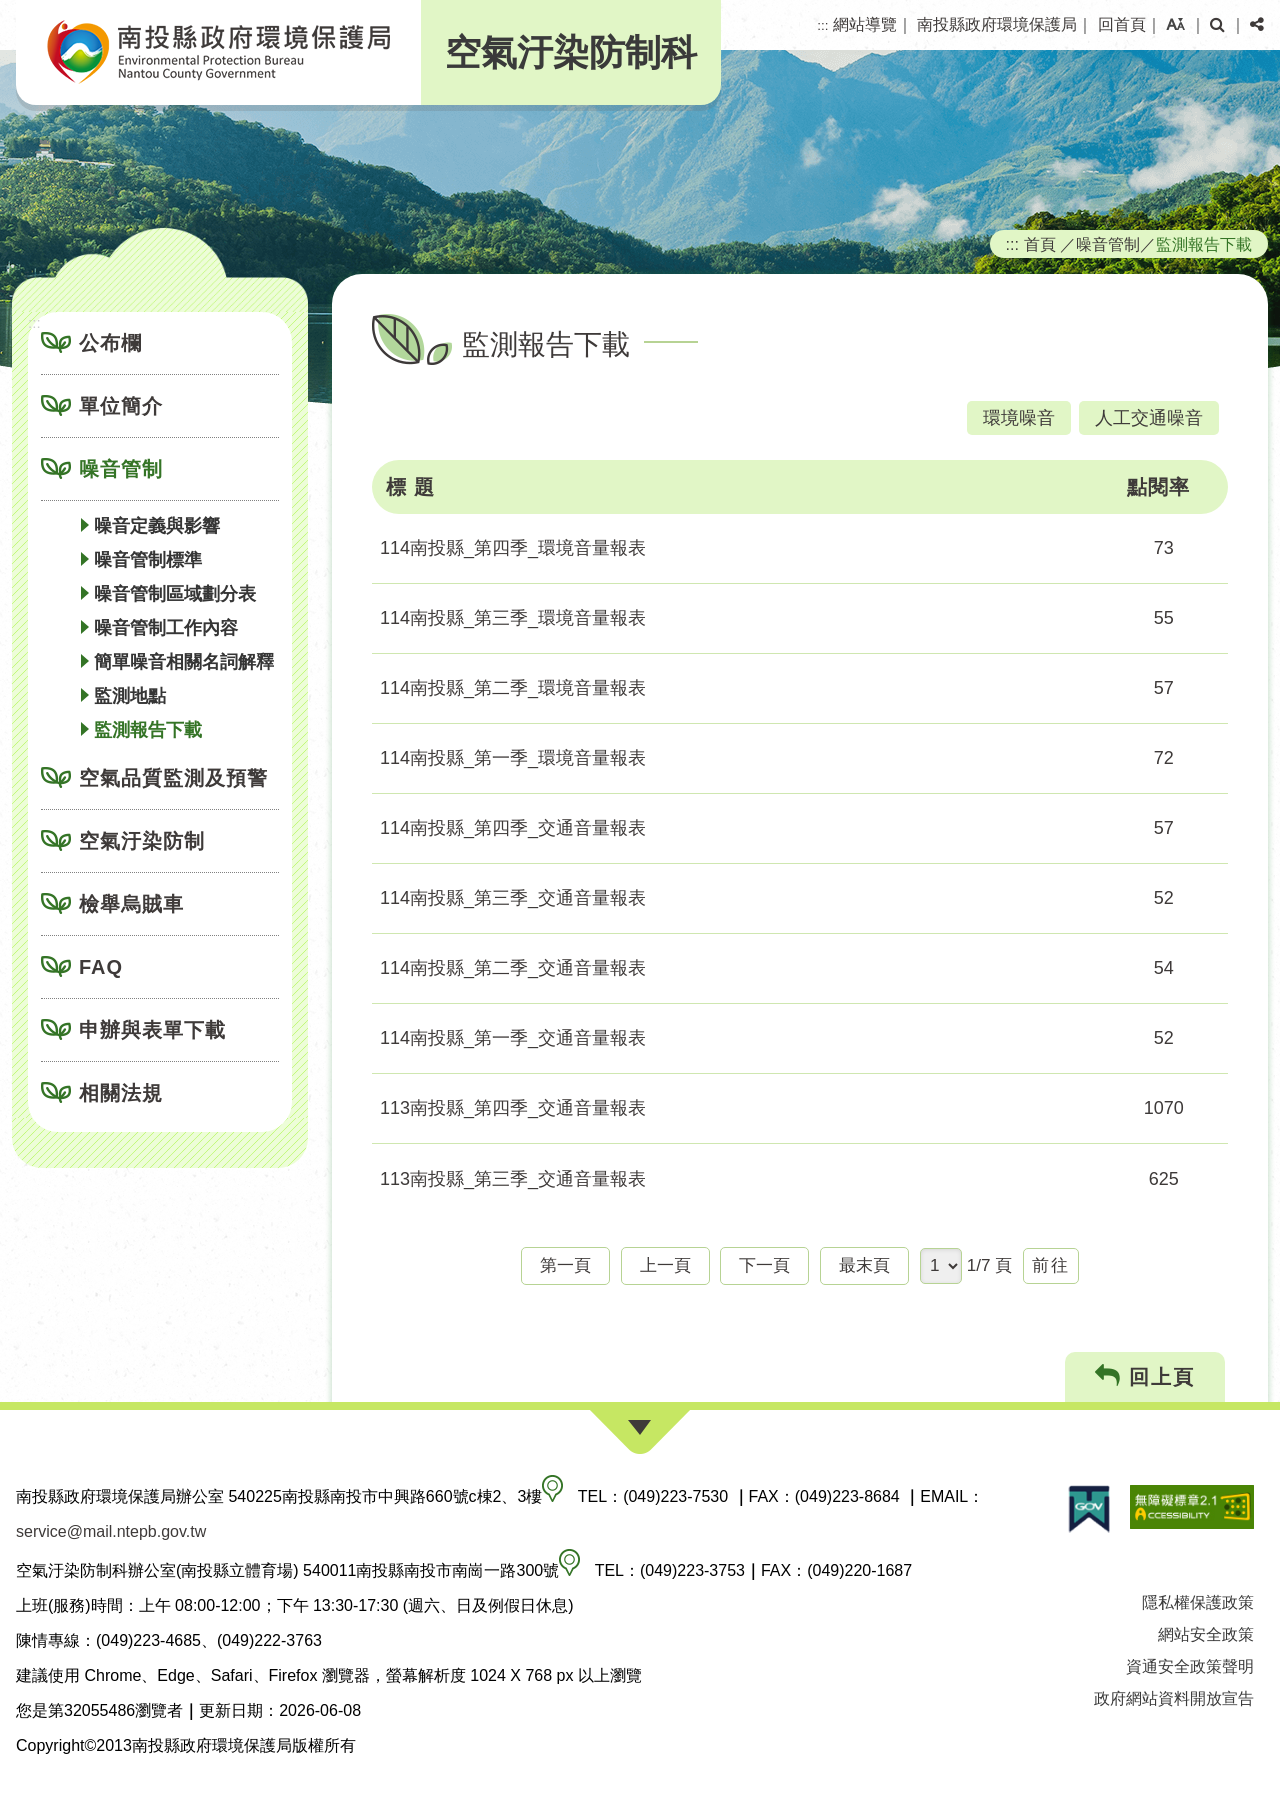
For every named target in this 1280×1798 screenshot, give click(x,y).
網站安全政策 (1206, 1634)
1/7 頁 (990, 1265)
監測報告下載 (148, 730)
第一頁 (565, 1265)
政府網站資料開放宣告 (1174, 1698)
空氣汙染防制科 (571, 52)
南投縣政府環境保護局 (997, 24)
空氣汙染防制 (142, 841)
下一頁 (764, 1265)
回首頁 (1122, 24)
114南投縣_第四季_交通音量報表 (513, 828)
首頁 (1040, 244)
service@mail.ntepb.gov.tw (111, 1531)
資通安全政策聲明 (1190, 1666)
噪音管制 (121, 469)
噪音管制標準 (148, 560)
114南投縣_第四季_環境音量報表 (513, 548)
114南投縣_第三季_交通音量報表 (513, 898)
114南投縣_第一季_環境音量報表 (513, 758)
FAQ (101, 967)
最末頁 (864, 1265)
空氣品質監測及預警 (173, 778)
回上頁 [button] (1145, 1376)
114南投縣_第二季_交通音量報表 (513, 968)
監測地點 (130, 696)
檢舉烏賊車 (131, 904)
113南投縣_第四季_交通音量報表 (513, 1108)
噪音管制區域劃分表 (175, 594)
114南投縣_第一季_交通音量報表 (513, 1038)
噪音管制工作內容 (166, 628)
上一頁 (665, 1265)
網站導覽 (865, 24)
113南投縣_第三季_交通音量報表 (513, 1179)
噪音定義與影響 (157, 526)
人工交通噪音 (1149, 418)
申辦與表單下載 (152, 1030)
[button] (1175, 25)
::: (822, 25)
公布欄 (110, 343)
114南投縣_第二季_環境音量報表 (513, 688)
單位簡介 (121, 406)
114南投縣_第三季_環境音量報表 (513, 618)
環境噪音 (1019, 418)
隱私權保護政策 (1198, 1602)
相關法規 (121, 1093)
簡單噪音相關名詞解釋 (184, 662)
